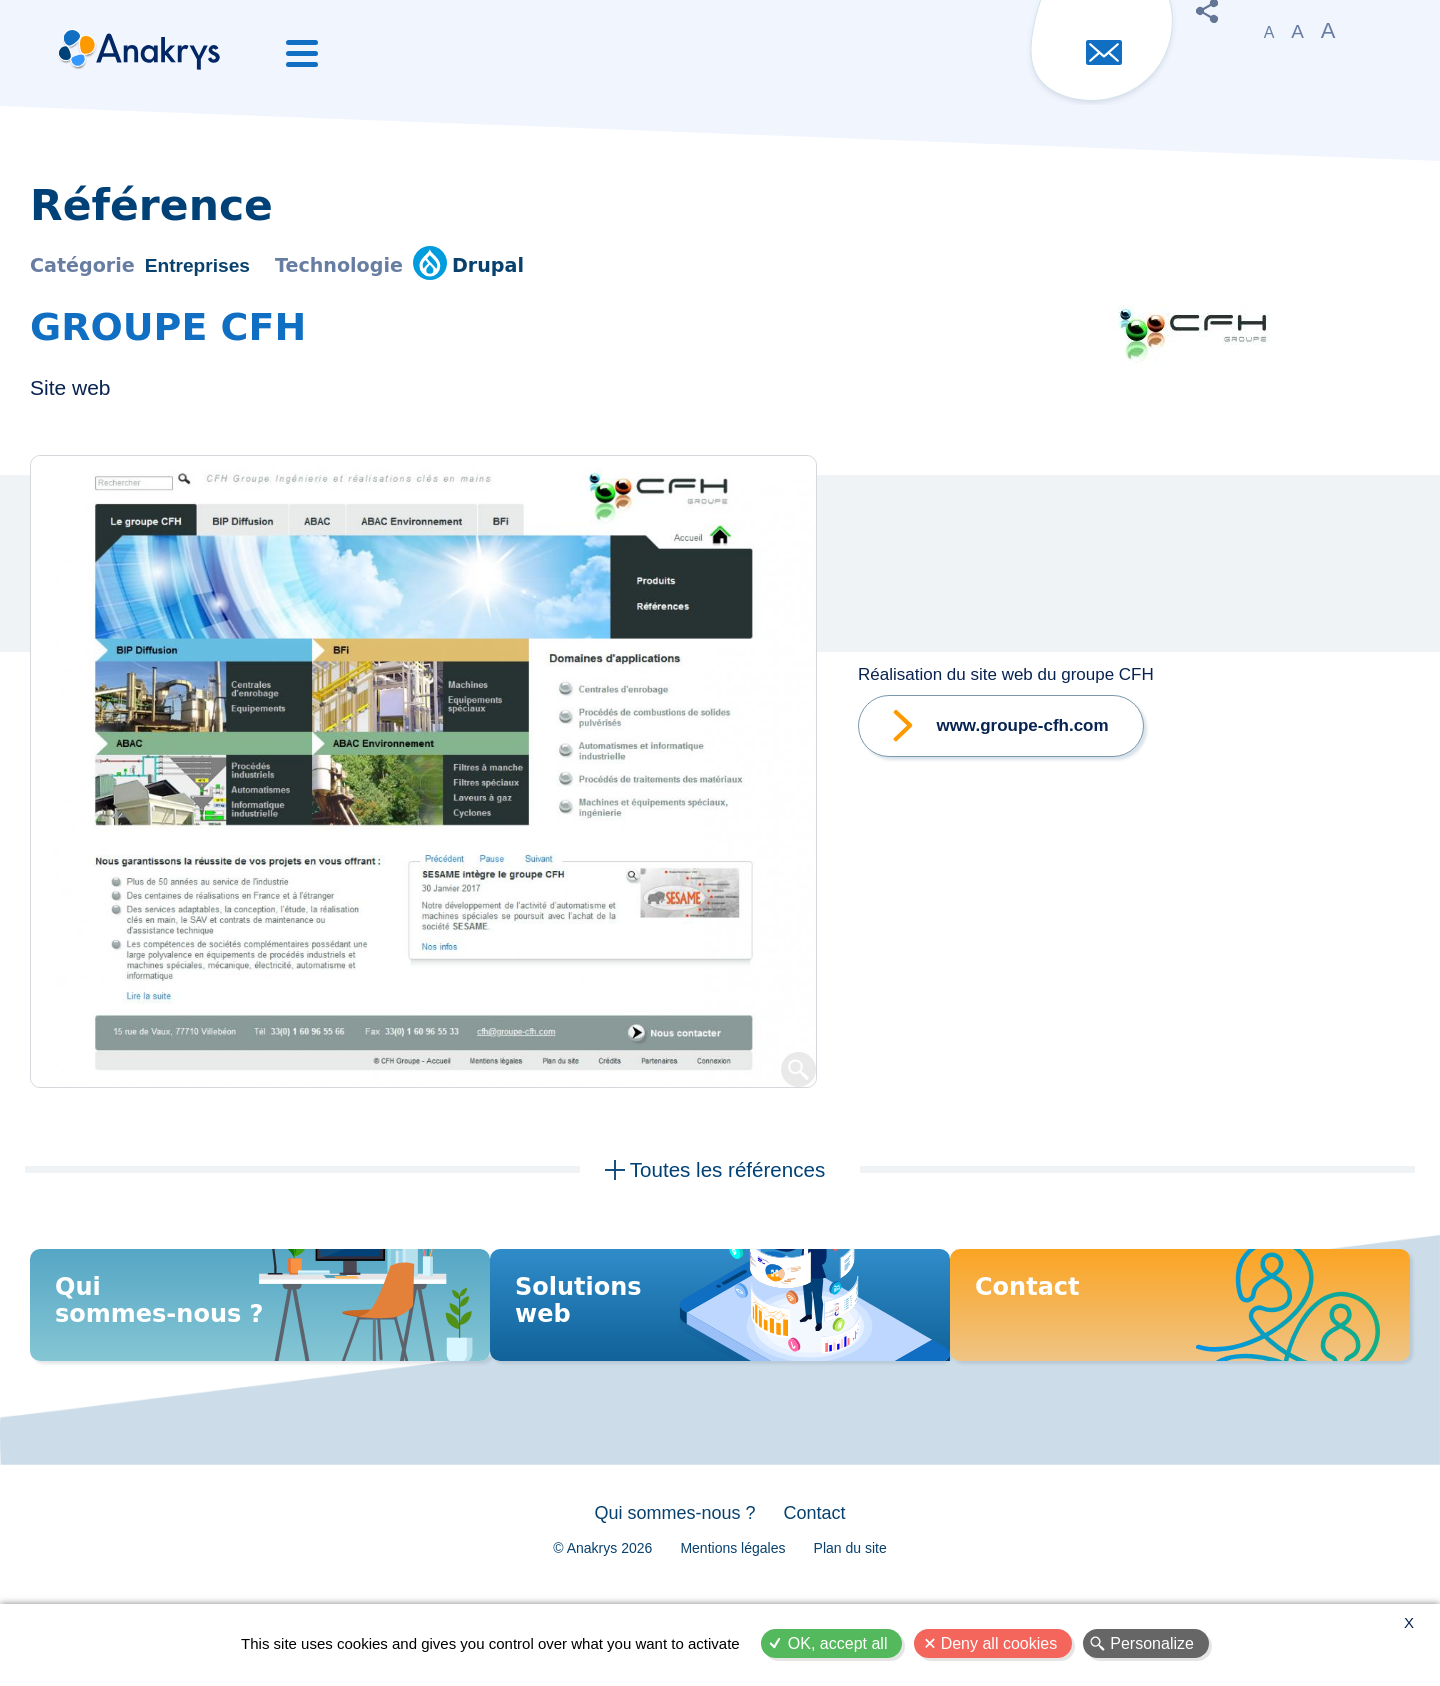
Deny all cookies (999, 1643)
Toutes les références (727, 1172)
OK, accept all (838, 1643)
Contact (821, 1554)
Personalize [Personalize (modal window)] (1152, 1643)
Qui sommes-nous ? (668, 1554)
